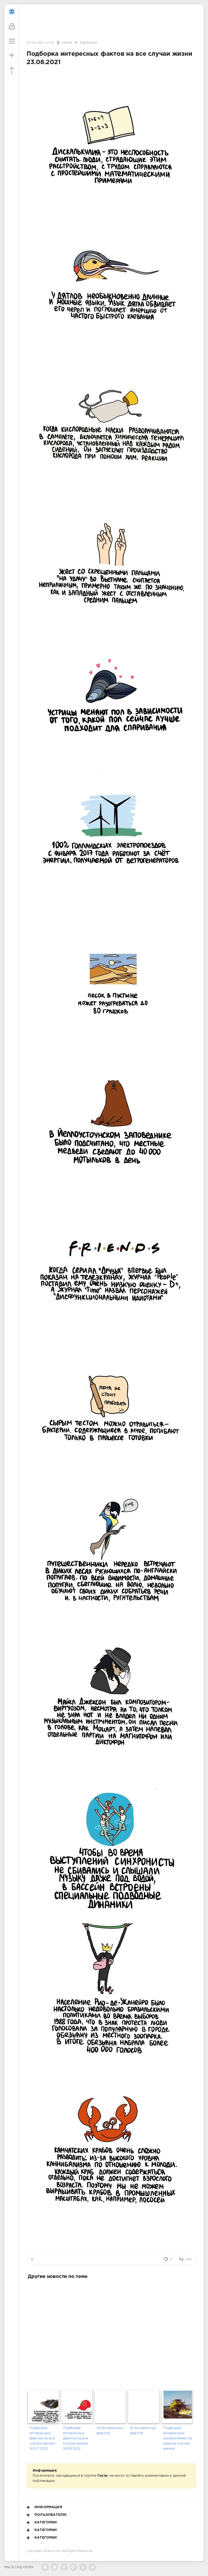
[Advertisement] (111, 23)
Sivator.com (52, 2551)
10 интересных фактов (143, 2431)
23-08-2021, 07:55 (40, 43)
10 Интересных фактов (109, 2431)
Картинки (88, 42)
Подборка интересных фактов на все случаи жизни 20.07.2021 (42, 2438)
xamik (67, 42)
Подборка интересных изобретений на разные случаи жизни (177, 2438)
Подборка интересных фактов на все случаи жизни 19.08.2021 (75, 2438)
